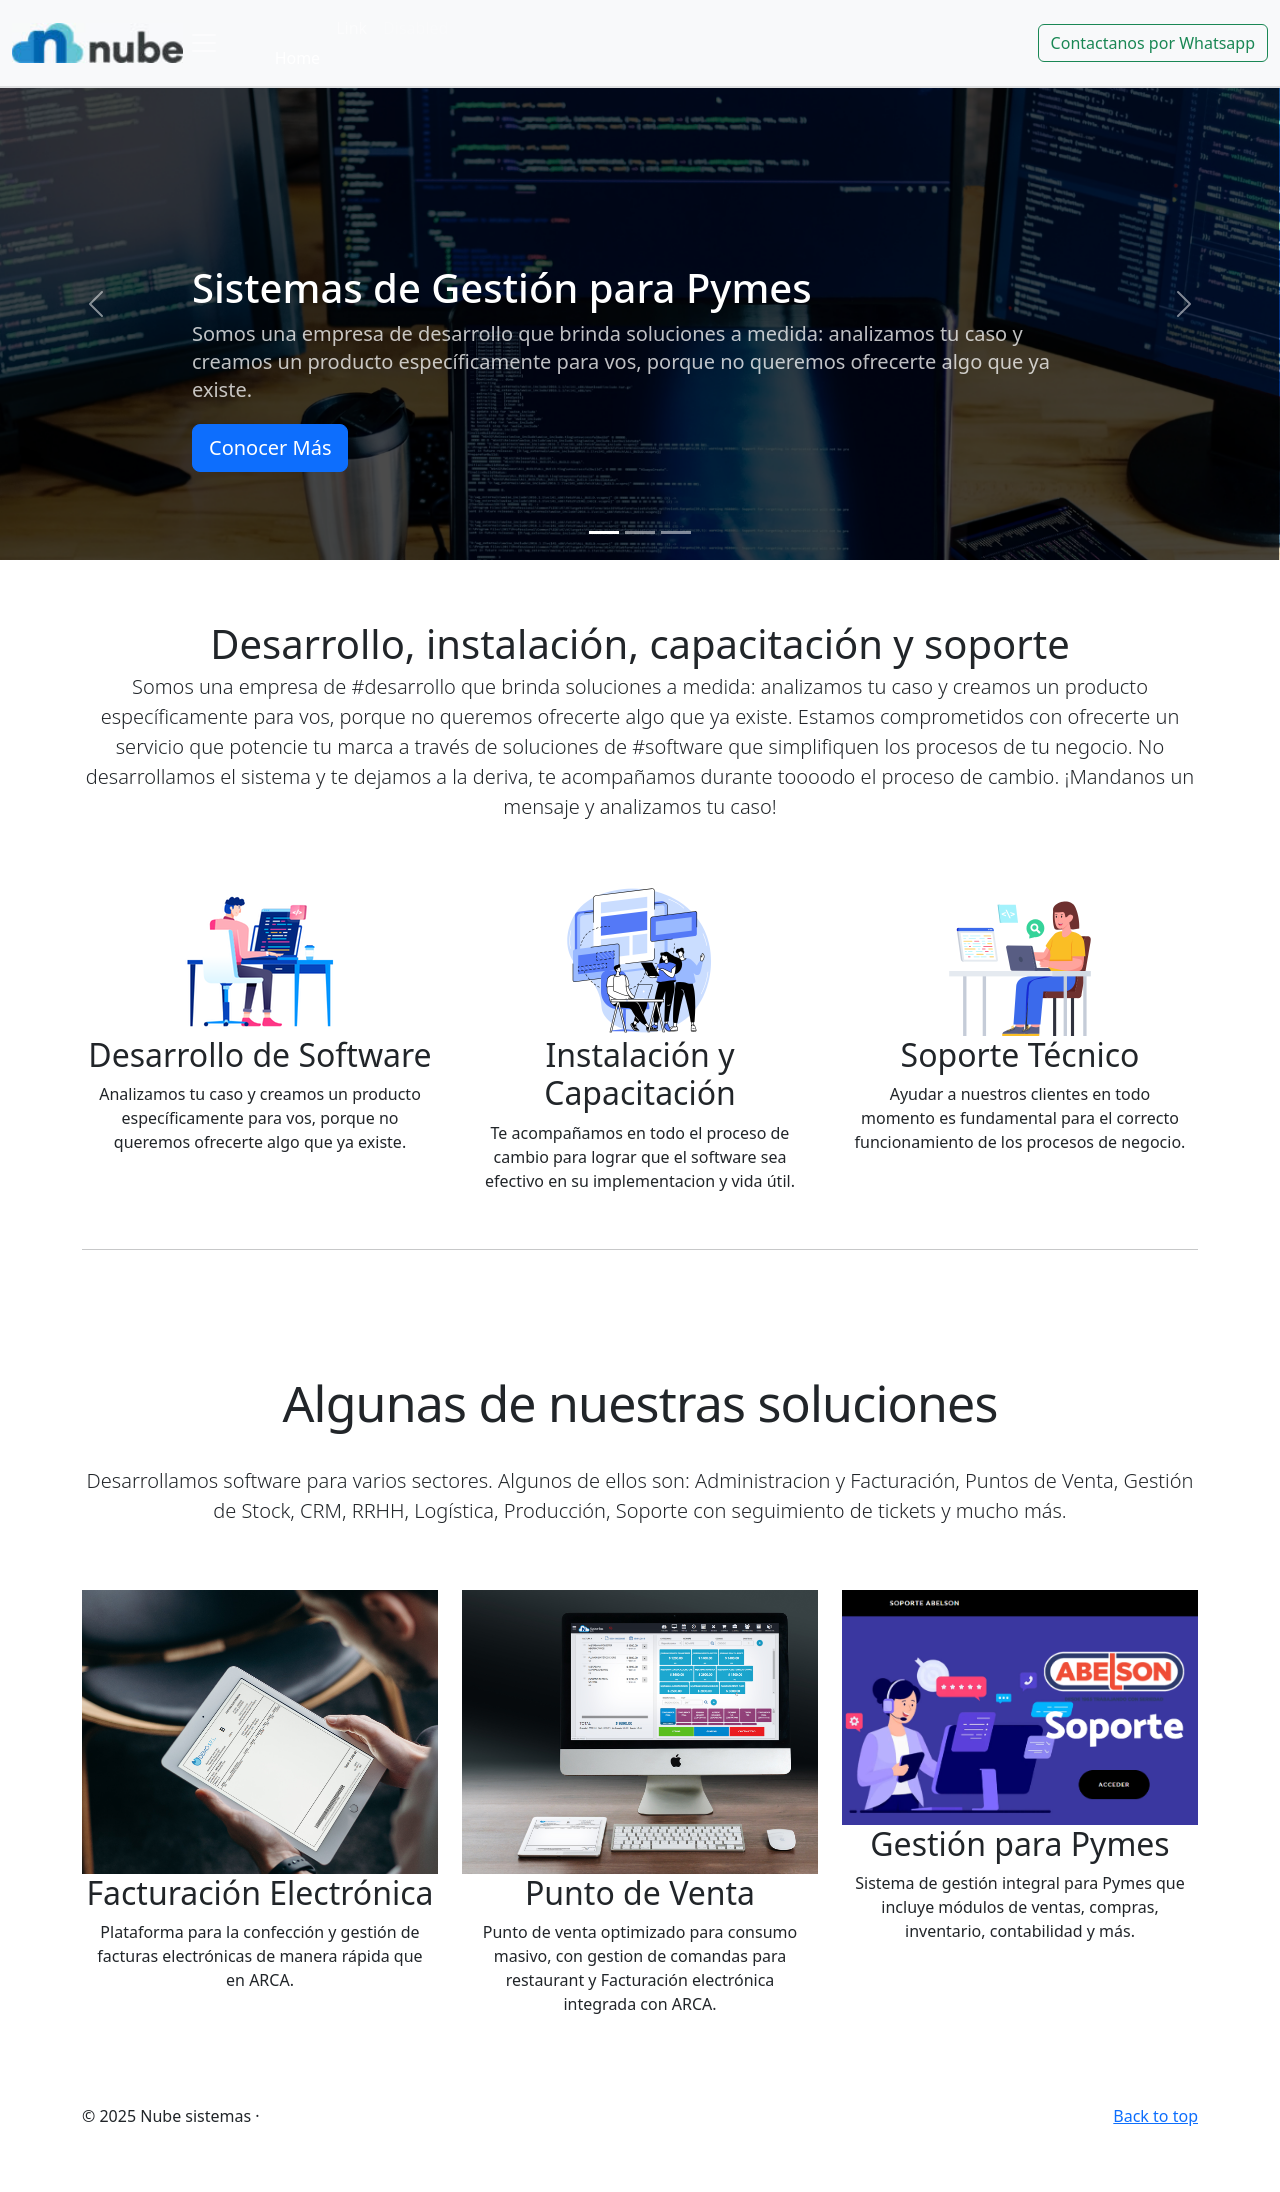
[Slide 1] (604, 532)
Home (298, 58)
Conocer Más (270, 447)
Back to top (1155, 2116)
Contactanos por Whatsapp (1153, 43)
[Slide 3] (676, 532)
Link (351, 28)
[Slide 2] (640, 532)
